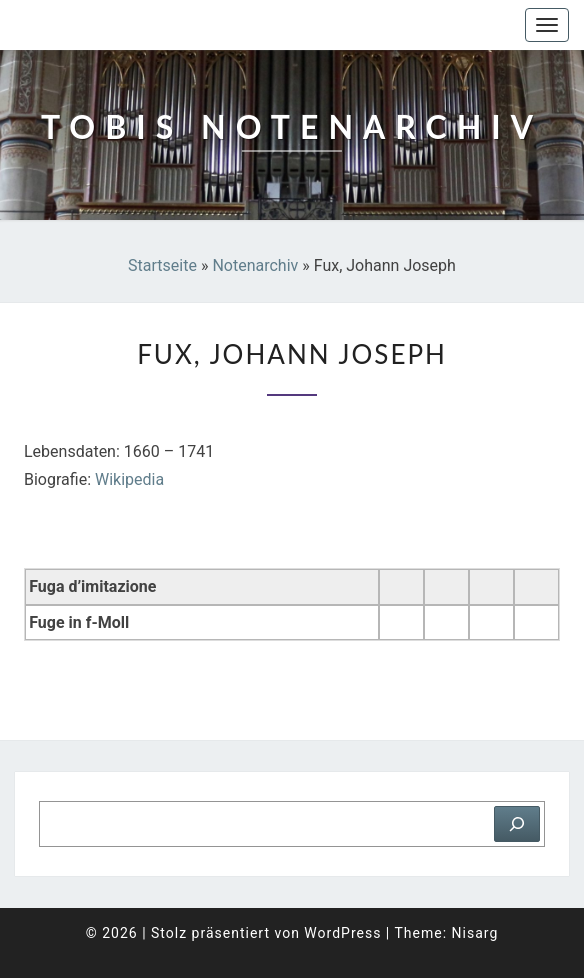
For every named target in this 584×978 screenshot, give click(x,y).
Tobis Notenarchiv (114, 25)
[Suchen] (517, 824)
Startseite (162, 265)
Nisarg (475, 933)
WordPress (342, 933)
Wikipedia (129, 479)
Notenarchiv (255, 265)
